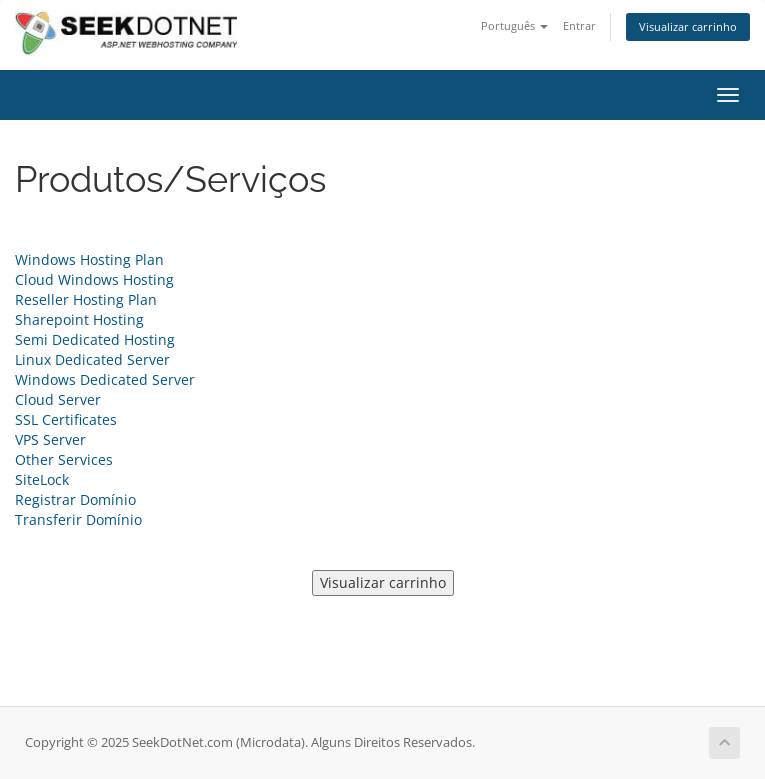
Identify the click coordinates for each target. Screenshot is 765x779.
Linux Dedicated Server (92, 359)
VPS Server (50, 439)
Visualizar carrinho (688, 26)
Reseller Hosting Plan (86, 299)
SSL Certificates (66, 419)
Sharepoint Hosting (79, 319)
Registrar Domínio (75, 499)
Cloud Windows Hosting (94, 279)
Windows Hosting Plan (89, 259)
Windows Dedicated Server (105, 379)
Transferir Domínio (78, 519)
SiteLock (42, 479)
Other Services (64, 459)
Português (514, 25)
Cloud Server (58, 399)
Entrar (579, 25)
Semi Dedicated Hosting (95, 339)
